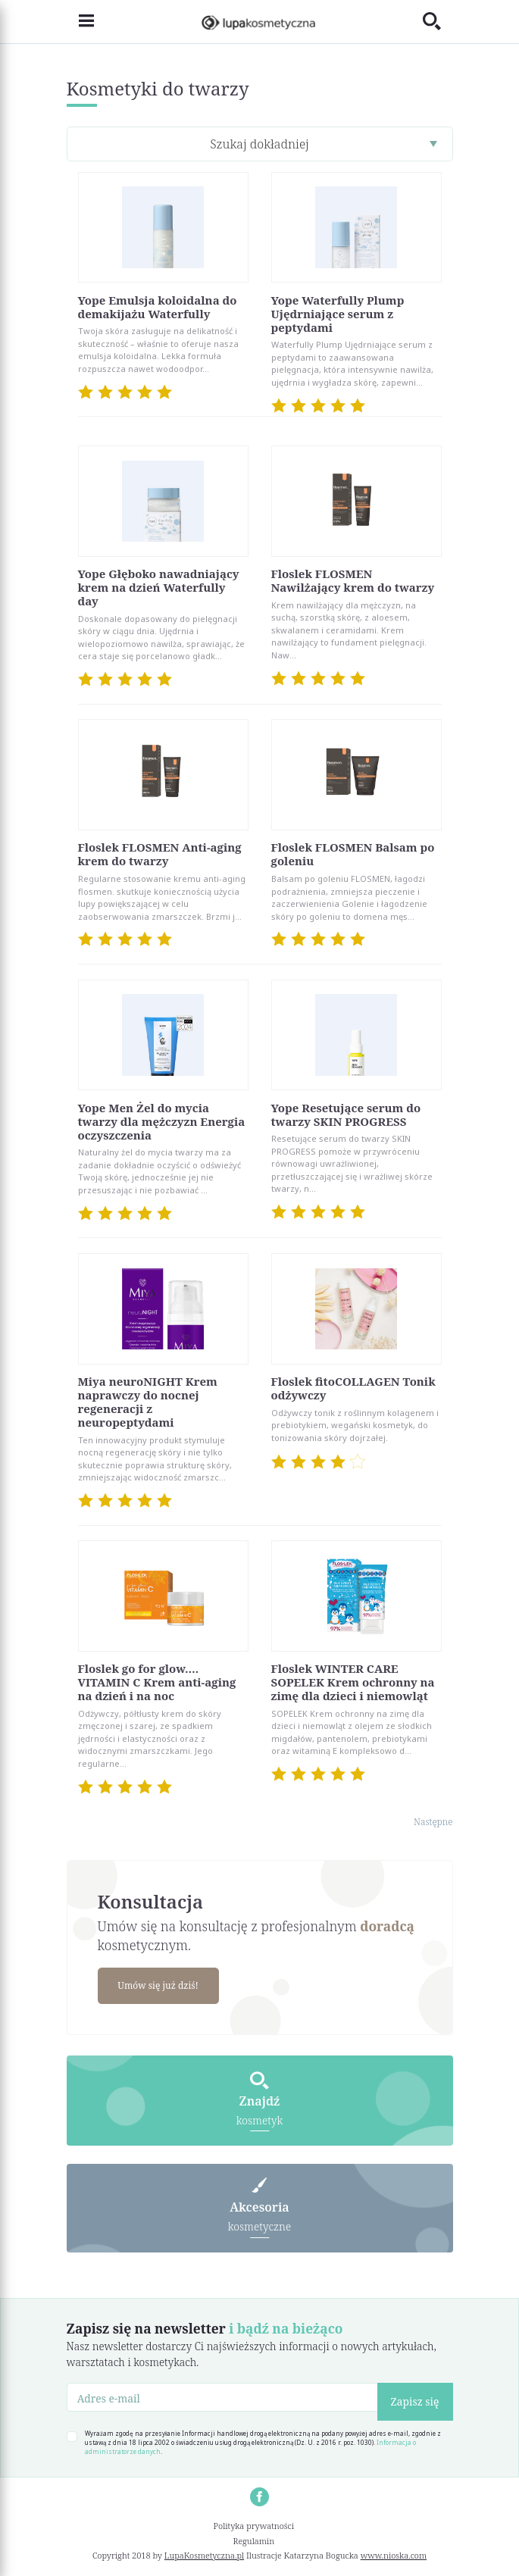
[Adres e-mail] (222, 2397)
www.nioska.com (394, 2555)
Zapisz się (415, 2401)
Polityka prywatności (254, 2525)
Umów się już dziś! (157, 1985)
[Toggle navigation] (80, 22)
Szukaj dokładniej (259, 144)
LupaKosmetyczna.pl (204, 2555)
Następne (433, 1821)
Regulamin (254, 2540)
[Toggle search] (438, 21)
